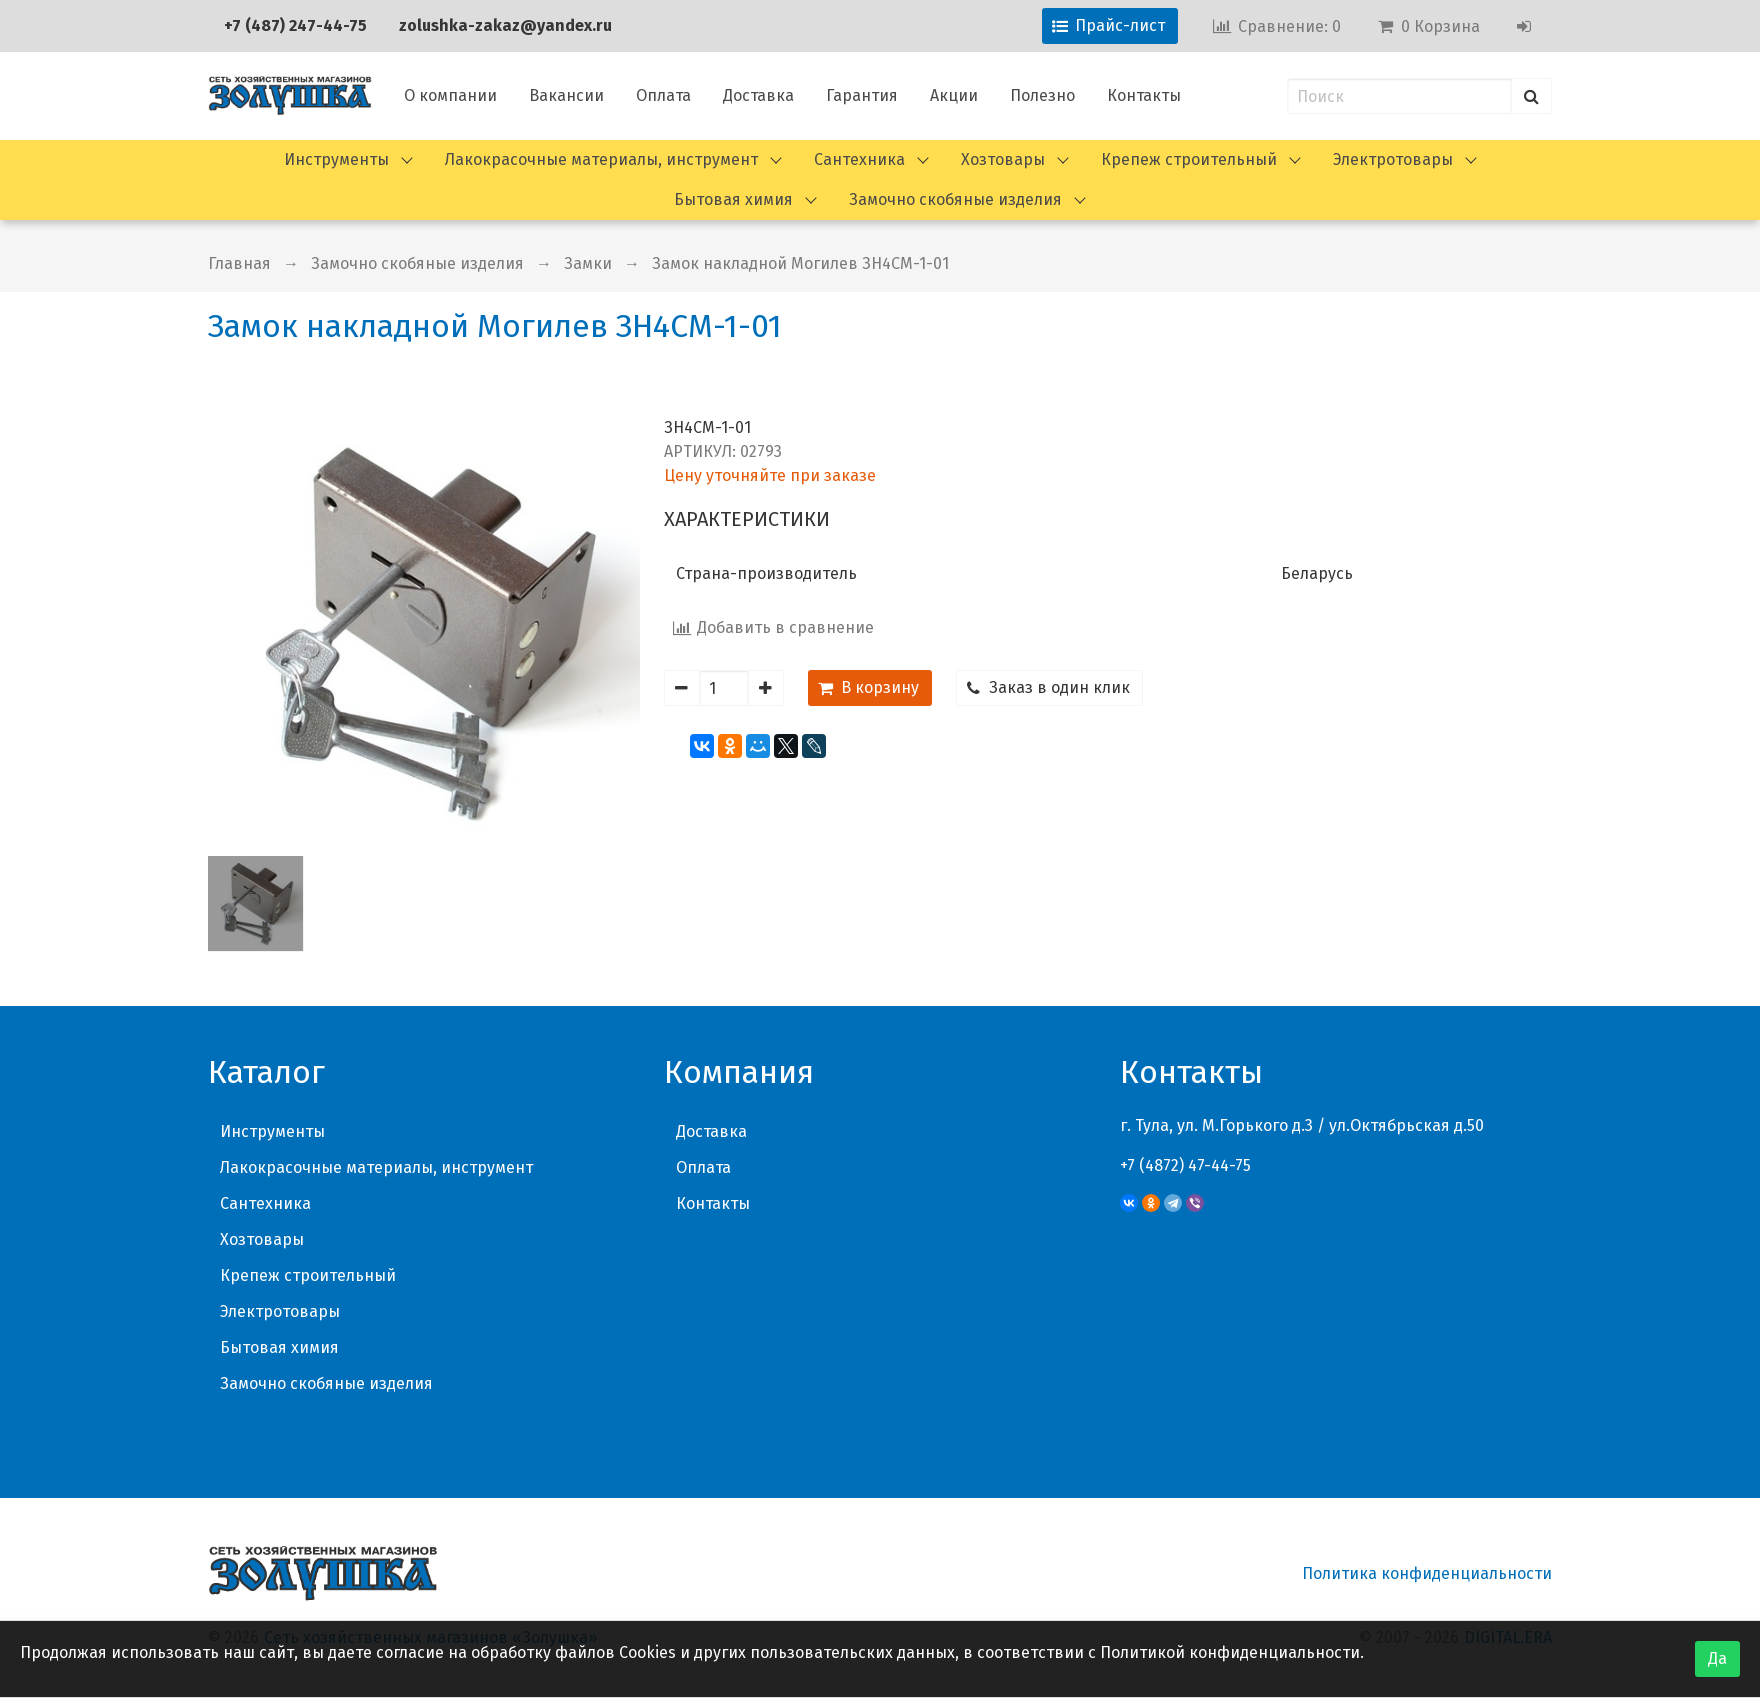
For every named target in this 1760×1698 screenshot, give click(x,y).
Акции (954, 95)
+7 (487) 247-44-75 (295, 25)
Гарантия (862, 95)
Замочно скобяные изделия (955, 199)
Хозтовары (1003, 159)
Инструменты (336, 159)
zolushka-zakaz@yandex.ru (505, 25)
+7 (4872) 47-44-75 (1185, 1165)
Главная (239, 263)
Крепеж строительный (1189, 159)
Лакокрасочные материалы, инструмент (601, 159)
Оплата (663, 95)
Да (1717, 1658)
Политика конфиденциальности (1427, 1573)
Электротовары (1393, 159)
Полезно (1042, 95)
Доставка (758, 95)
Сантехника (859, 159)
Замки (588, 263)
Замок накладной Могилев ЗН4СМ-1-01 (800, 263)
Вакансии (566, 95)
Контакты (1144, 95)
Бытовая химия (733, 199)
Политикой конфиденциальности (1230, 1652)
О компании (450, 95)
